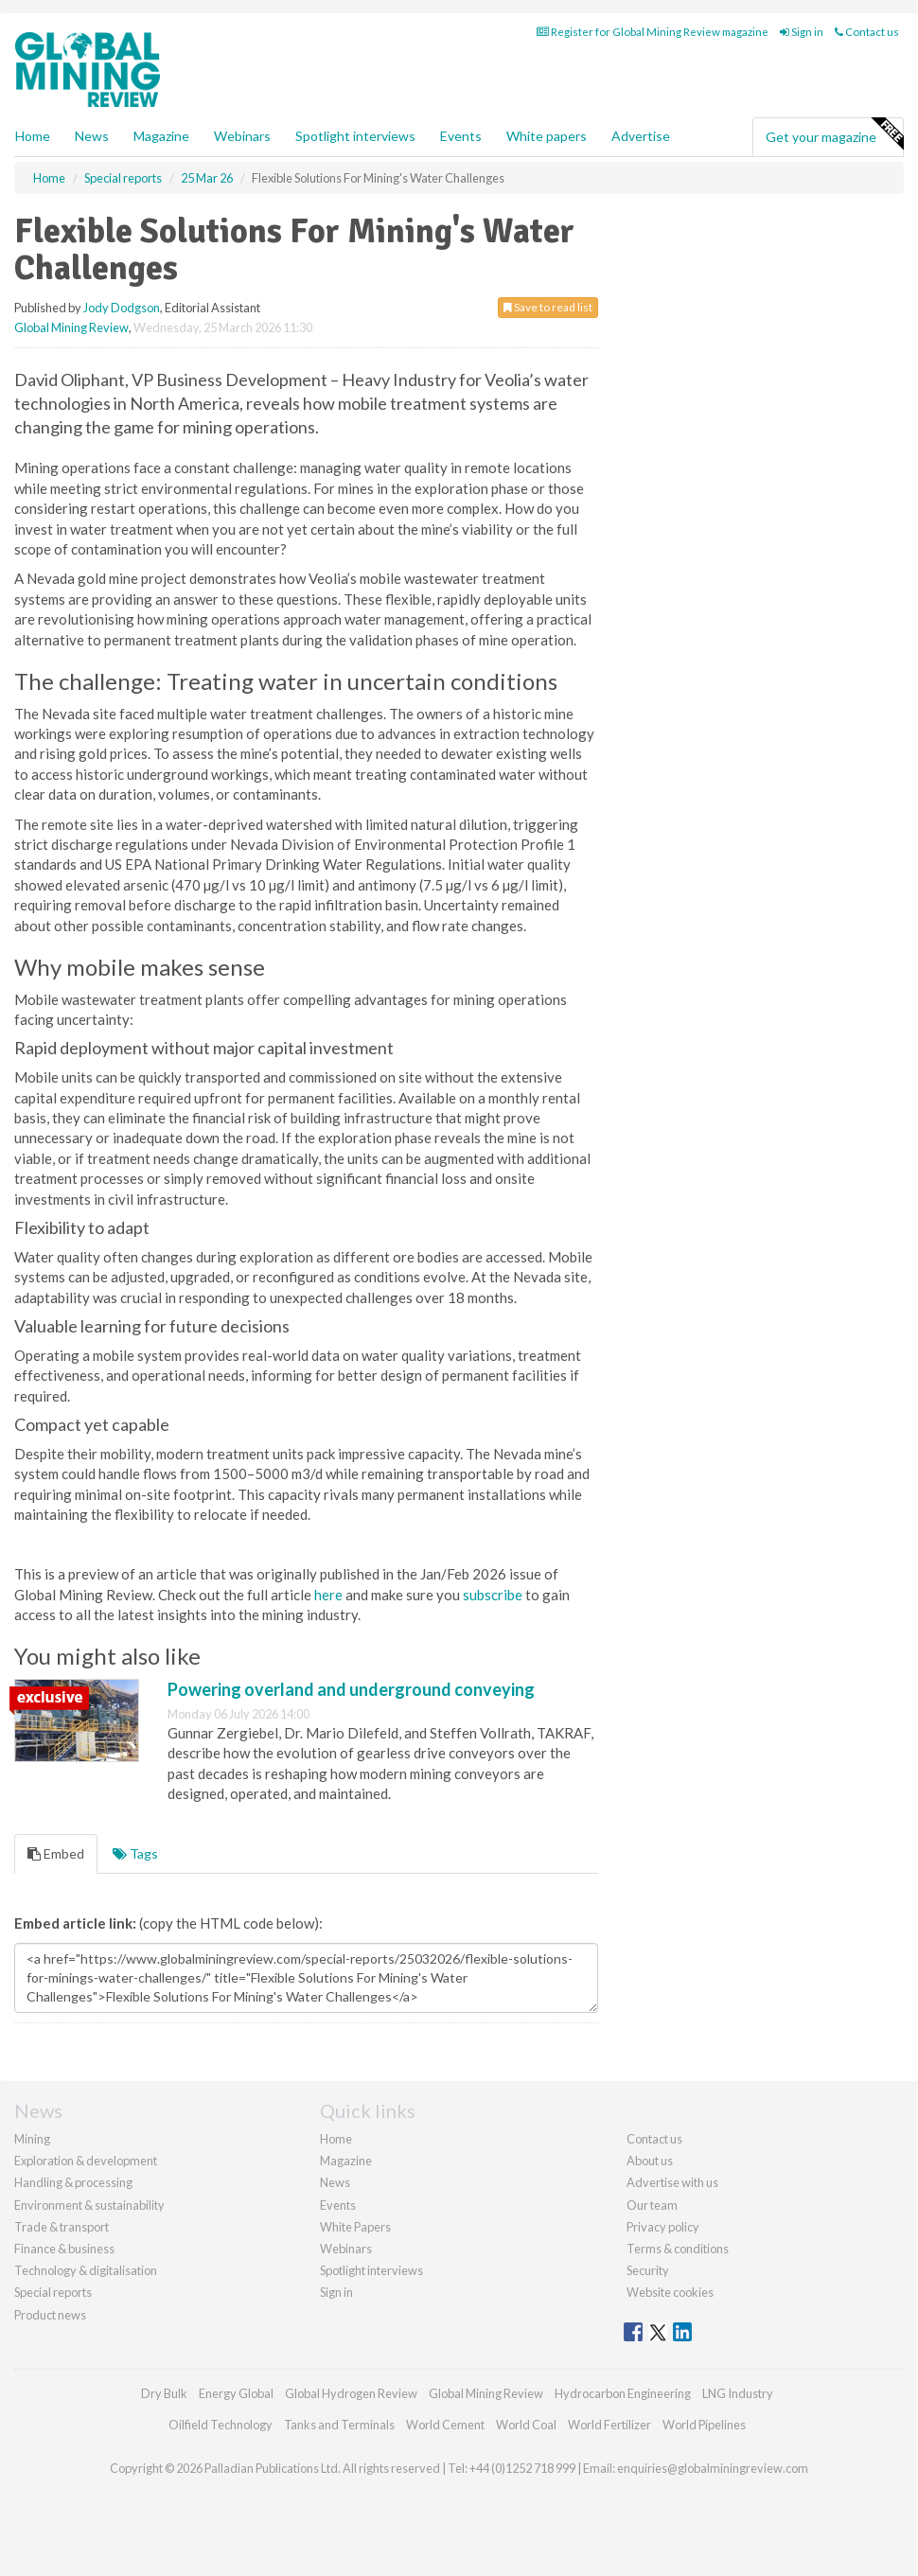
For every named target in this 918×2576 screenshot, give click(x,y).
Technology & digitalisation (85, 2270)
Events (461, 136)
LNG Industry (737, 2393)
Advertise (640, 136)
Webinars (242, 136)
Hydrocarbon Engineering (623, 2393)
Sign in (801, 32)
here (328, 1594)
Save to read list (547, 307)
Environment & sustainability (89, 2205)
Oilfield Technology (220, 2424)
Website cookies (670, 2292)
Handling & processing (73, 2182)
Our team (652, 2205)
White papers (546, 136)
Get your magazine (834, 134)
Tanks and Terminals (339, 2424)
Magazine (161, 136)
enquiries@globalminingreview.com (712, 2468)
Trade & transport (61, 2226)
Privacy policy (663, 2226)
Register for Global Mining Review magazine (652, 32)
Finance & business (64, 2248)
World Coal (526, 2424)
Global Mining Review (71, 327)
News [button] (92, 136)
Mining (32, 2138)
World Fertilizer (609, 2424)
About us (650, 2160)
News (335, 2182)
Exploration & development (85, 2160)
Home (32, 136)
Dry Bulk (164, 2393)
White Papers (355, 2226)
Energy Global (236, 2393)
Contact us (867, 32)
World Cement (445, 2424)
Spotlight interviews (355, 136)
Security (648, 2270)
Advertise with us (672, 2182)
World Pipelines (704, 2424)
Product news (50, 2314)
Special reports (53, 2292)
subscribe (492, 1594)
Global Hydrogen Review (351, 2393)
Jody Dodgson (121, 307)
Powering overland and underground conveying (351, 1689)
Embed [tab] (55, 1853)
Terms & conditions (678, 2248)
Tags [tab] (135, 1853)
